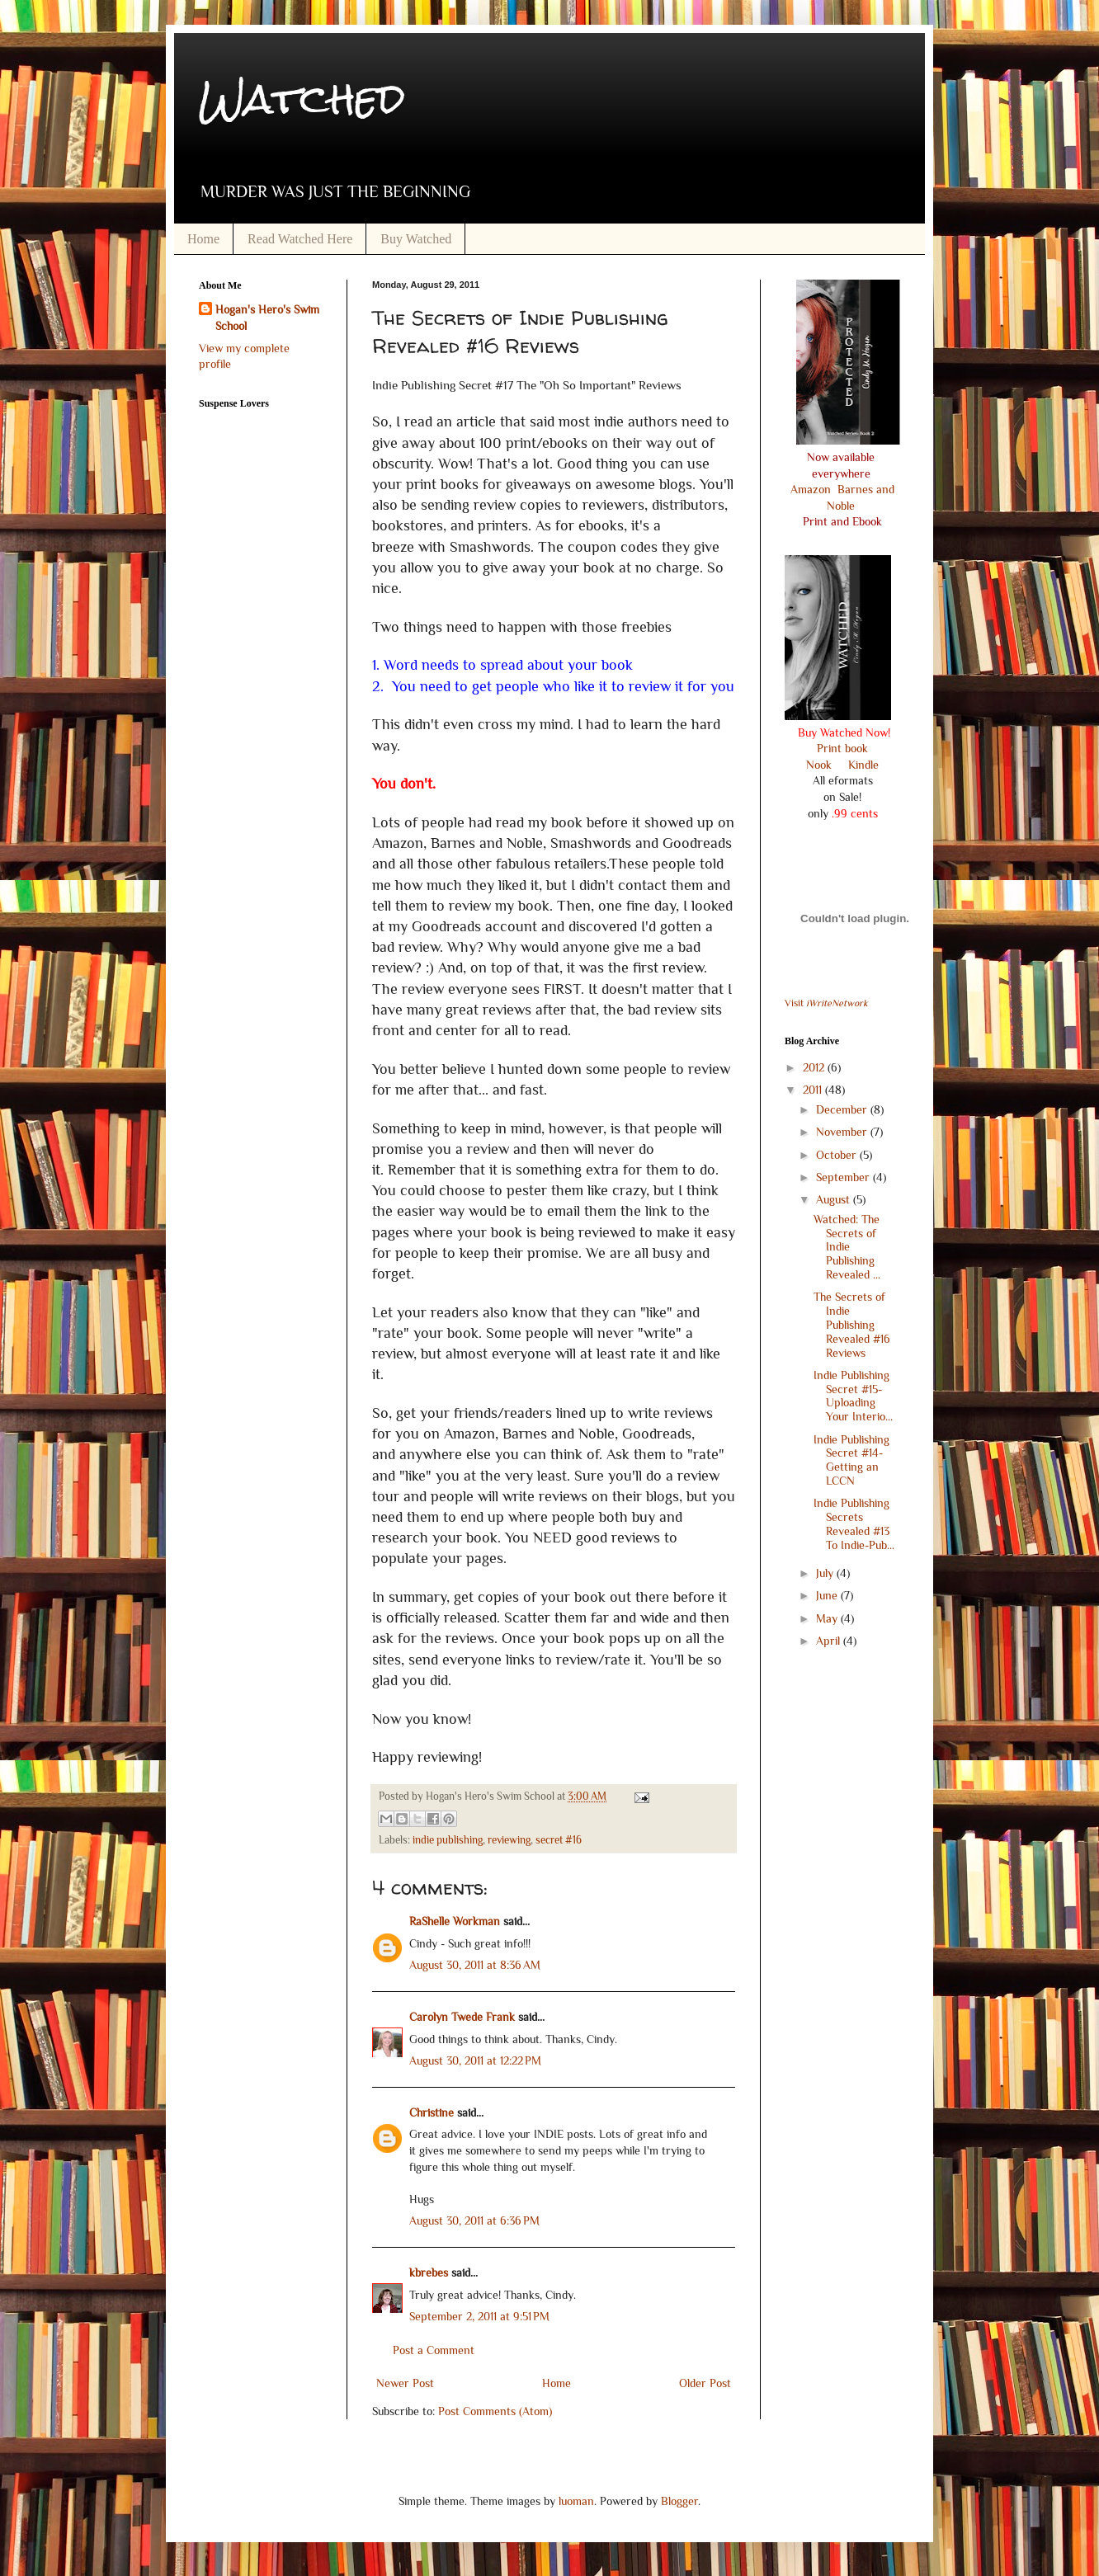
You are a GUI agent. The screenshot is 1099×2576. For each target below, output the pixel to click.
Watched (302, 98)
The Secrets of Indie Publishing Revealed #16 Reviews (852, 1324)
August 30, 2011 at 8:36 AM (474, 1964)
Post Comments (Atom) (495, 2411)
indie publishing (448, 1840)
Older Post (705, 2383)
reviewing (509, 1840)
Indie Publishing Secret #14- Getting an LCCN (851, 1460)
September (844, 1177)
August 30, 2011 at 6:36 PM (474, 2220)
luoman (576, 2501)
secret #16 (558, 1840)
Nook (819, 764)
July (826, 1573)
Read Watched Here (300, 239)
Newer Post (405, 2383)
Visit (826, 1003)
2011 (814, 1089)
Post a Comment (433, 2350)
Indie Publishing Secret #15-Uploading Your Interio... (853, 1395)
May (828, 1618)
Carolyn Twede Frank (462, 2016)
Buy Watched (415, 239)
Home (203, 239)
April (829, 1640)
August (834, 1199)
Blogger (679, 2501)
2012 (815, 1067)
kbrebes (428, 2272)
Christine (431, 2112)
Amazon (812, 489)
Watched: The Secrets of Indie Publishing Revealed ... (847, 1247)
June (828, 1595)
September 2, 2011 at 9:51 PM (479, 2316)
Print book (842, 748)
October (838, 1154)
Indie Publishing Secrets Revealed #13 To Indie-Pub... (854, 1523)
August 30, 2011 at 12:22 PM (475, 2060)
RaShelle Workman (454, 1921)
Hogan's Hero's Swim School (267, 317)
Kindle (862, 764)
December (843, 1109)
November (843, 1131)
